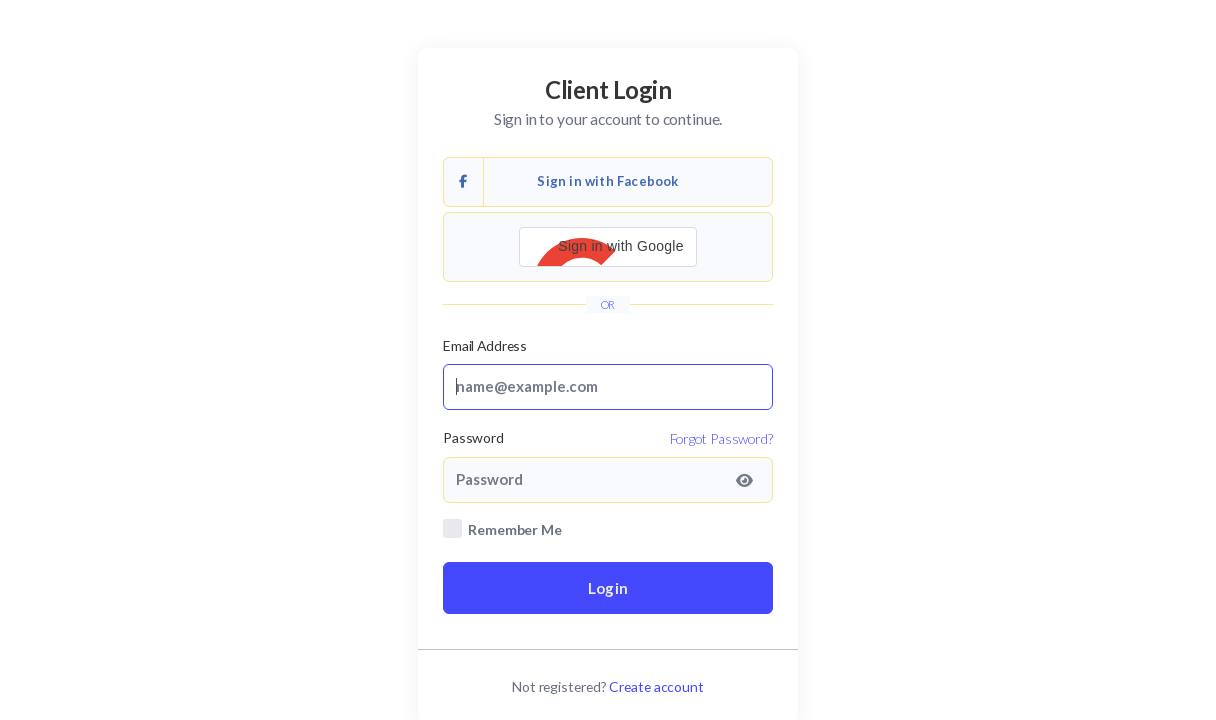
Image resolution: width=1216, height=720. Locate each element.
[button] (607, 247)
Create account (656, 686)
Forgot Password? (721, 438)
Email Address (485, 345)
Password (473, 437)
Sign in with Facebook (561, 182)
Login (608, 588)
